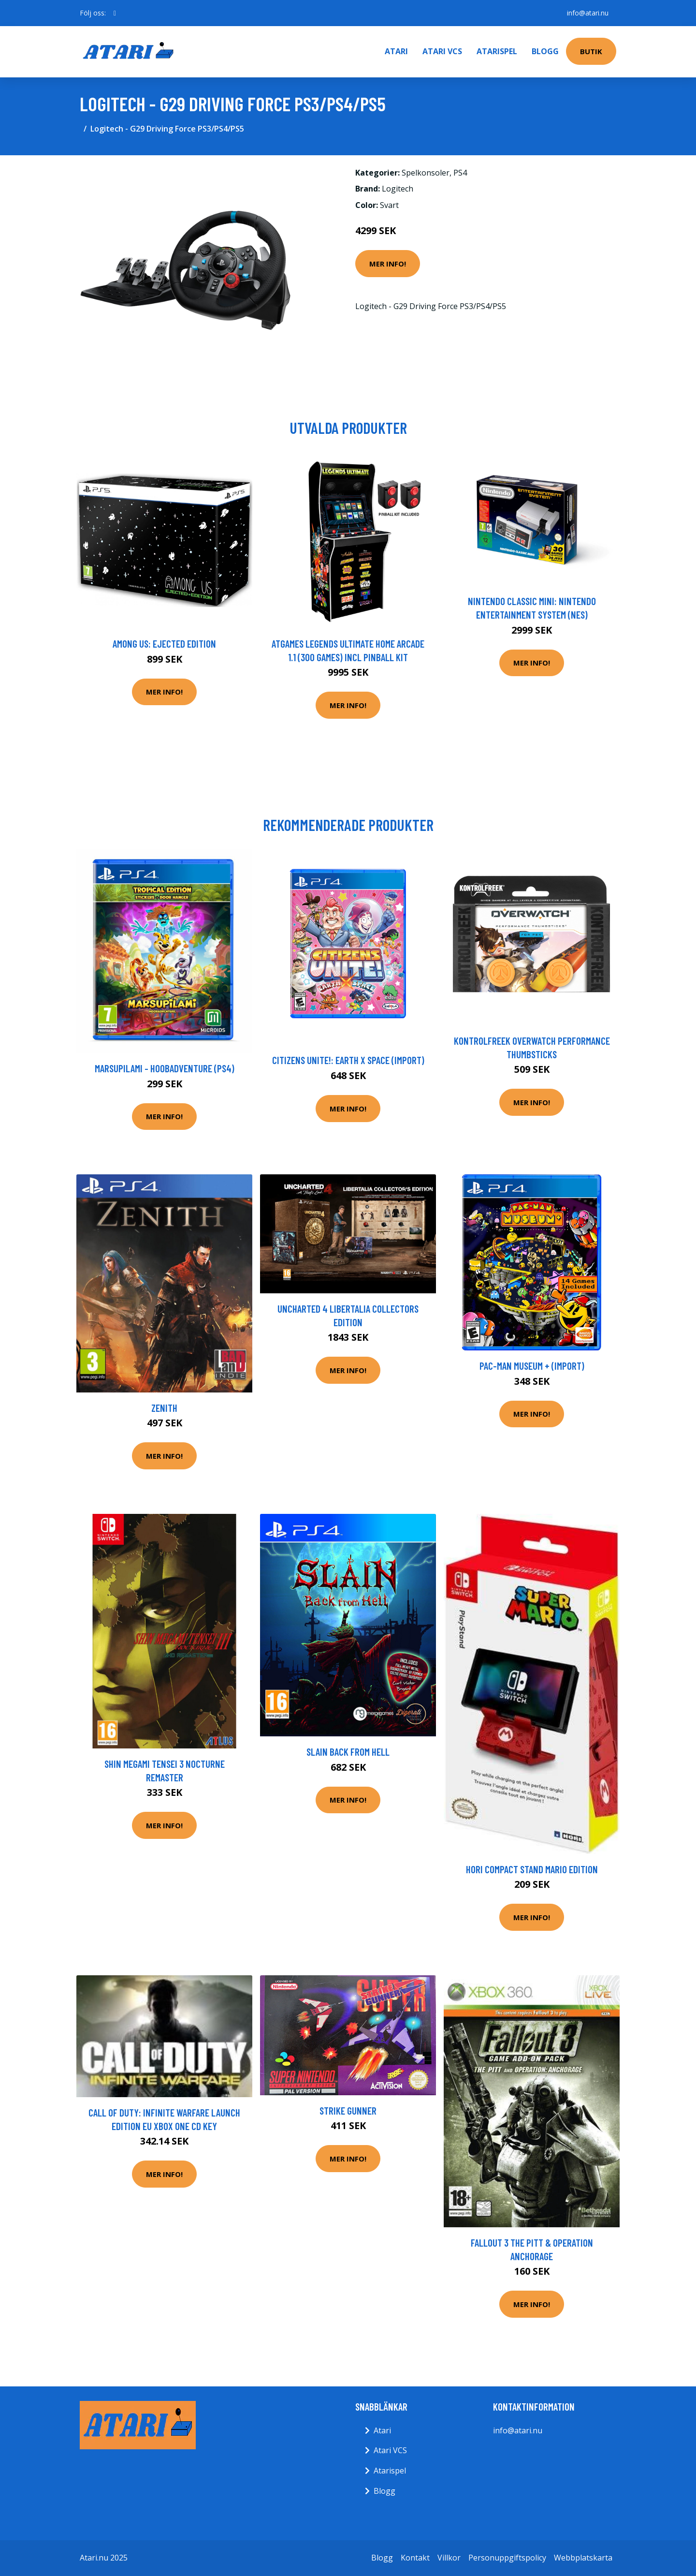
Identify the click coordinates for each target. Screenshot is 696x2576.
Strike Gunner (348, 2110)
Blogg (545, 51)
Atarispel (497, 51)
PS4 (460, 172)
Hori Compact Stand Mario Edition (532, 1869)
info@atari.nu (588, 12)
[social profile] (115, 13)
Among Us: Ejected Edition (164, 643)
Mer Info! (387, 263)
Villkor (449, 2557)
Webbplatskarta (583, 2557)
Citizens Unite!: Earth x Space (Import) (348, 1060)
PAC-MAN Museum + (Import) (531, 1366)
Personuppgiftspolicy (507, 2557)
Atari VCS (442, 51)
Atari (396, 51)
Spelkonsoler (426, 172)
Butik (591, 51)
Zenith (164, 1408)
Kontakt (415, 2557)
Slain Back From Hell (348, 1752)
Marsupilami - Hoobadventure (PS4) (164, 1068)
